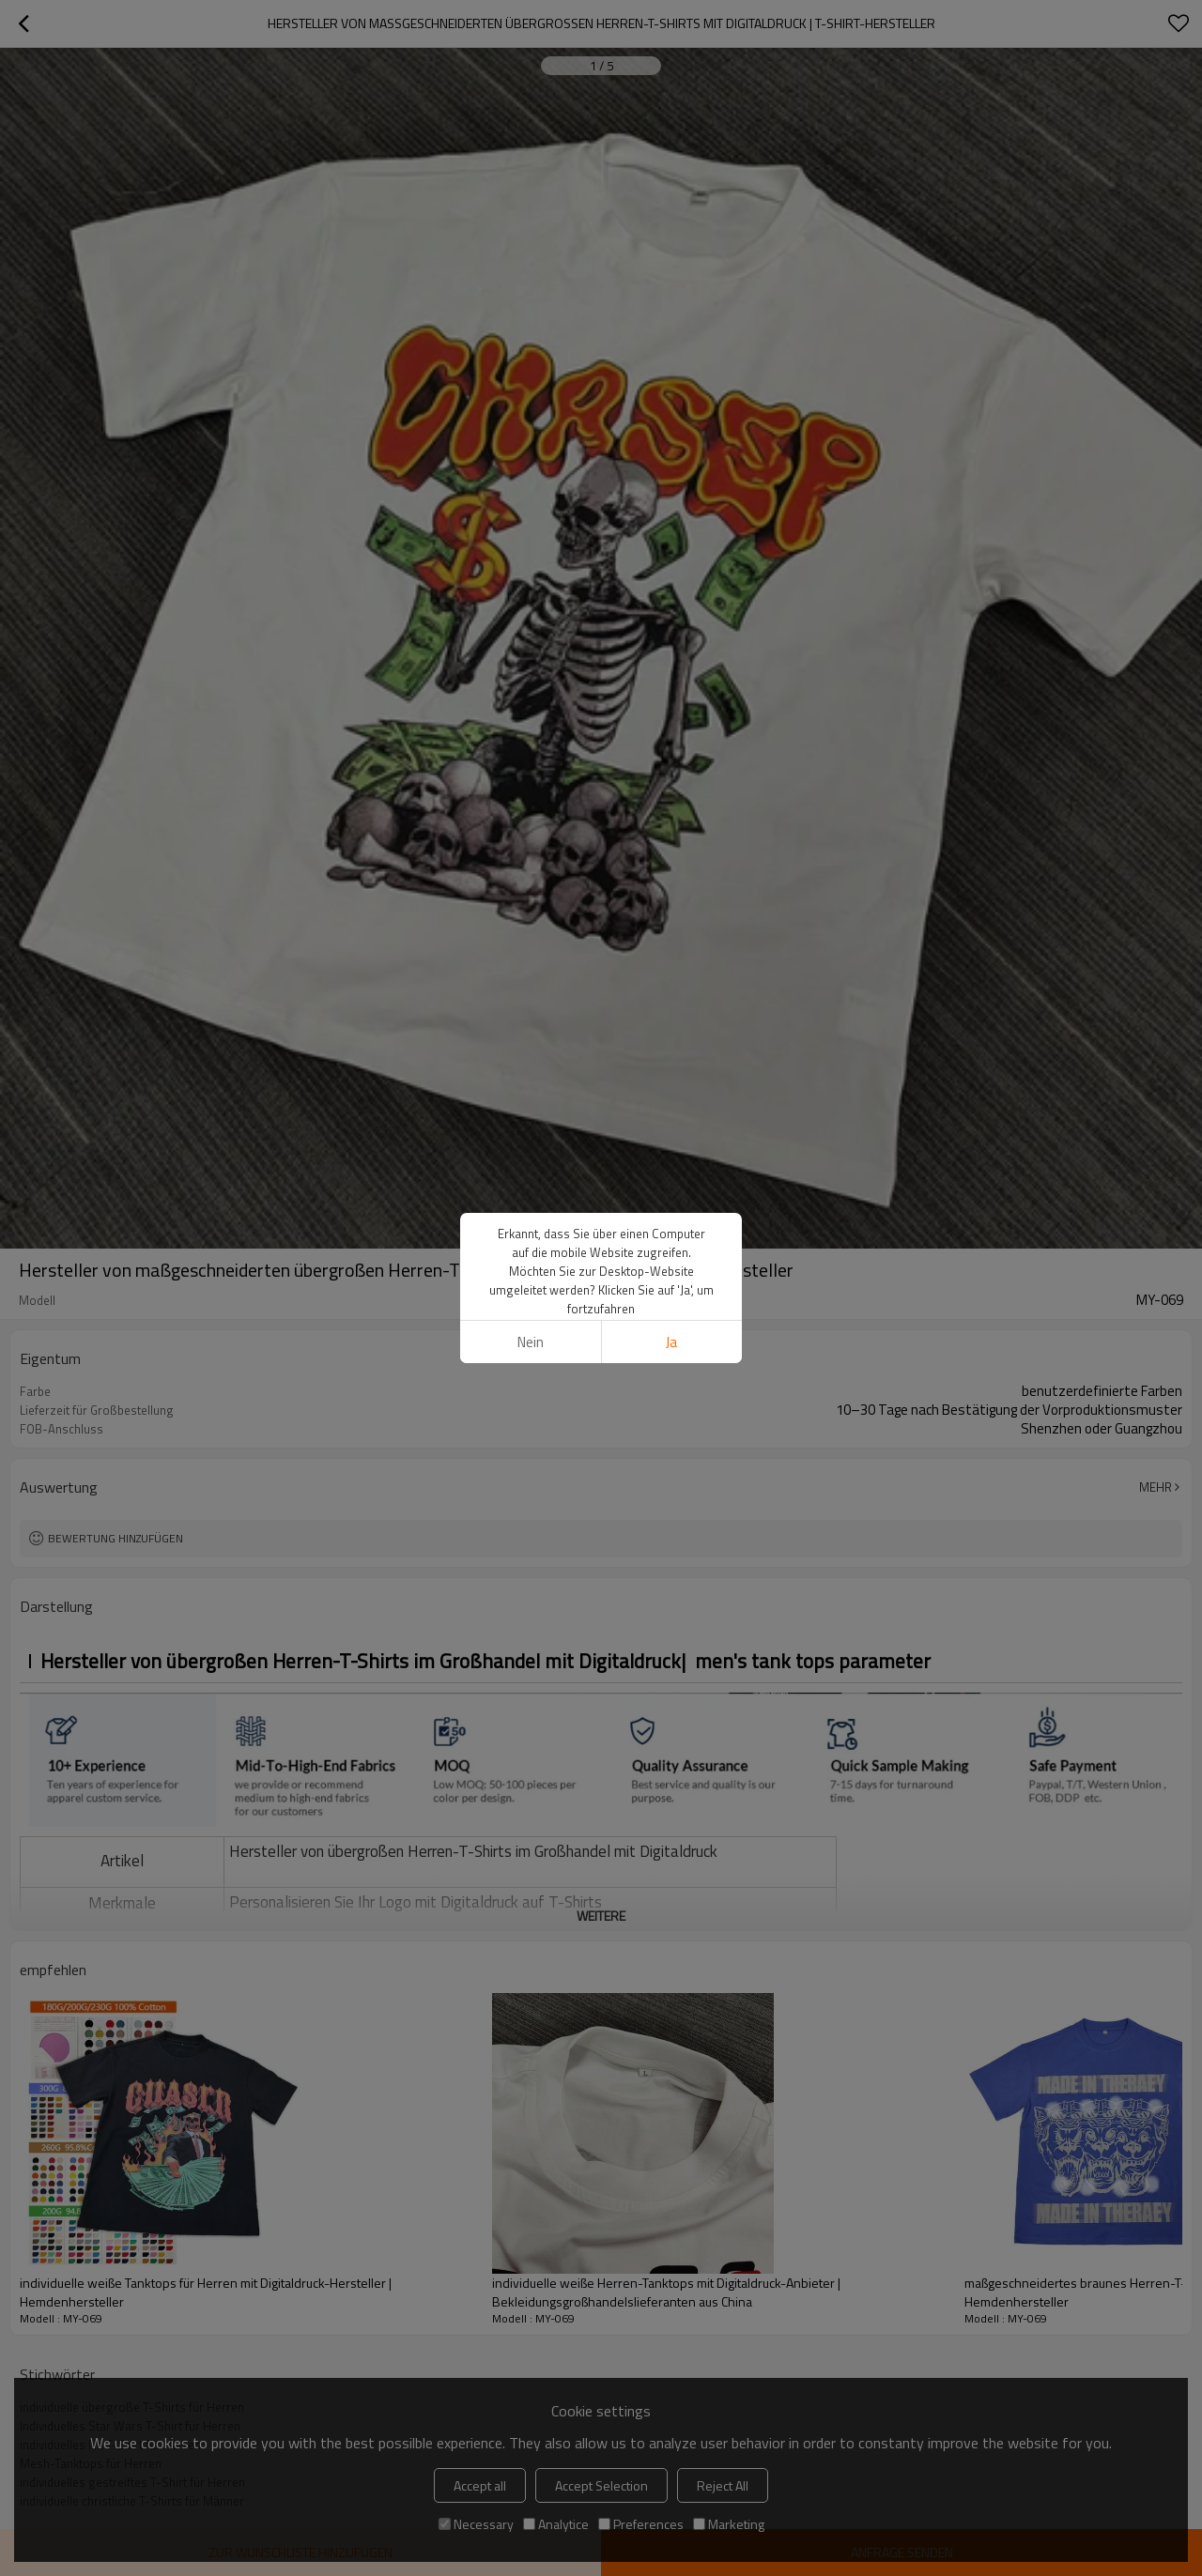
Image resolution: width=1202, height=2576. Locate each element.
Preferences (641, 2524)
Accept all (480, 2485)
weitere (601, 1915)
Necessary (476, 2524)
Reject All (722, 2485)
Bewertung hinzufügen (115, 1538)
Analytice (556, 2524)
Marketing (728, 2524)
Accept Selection (601, 2485)
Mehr (1155, 1487)
